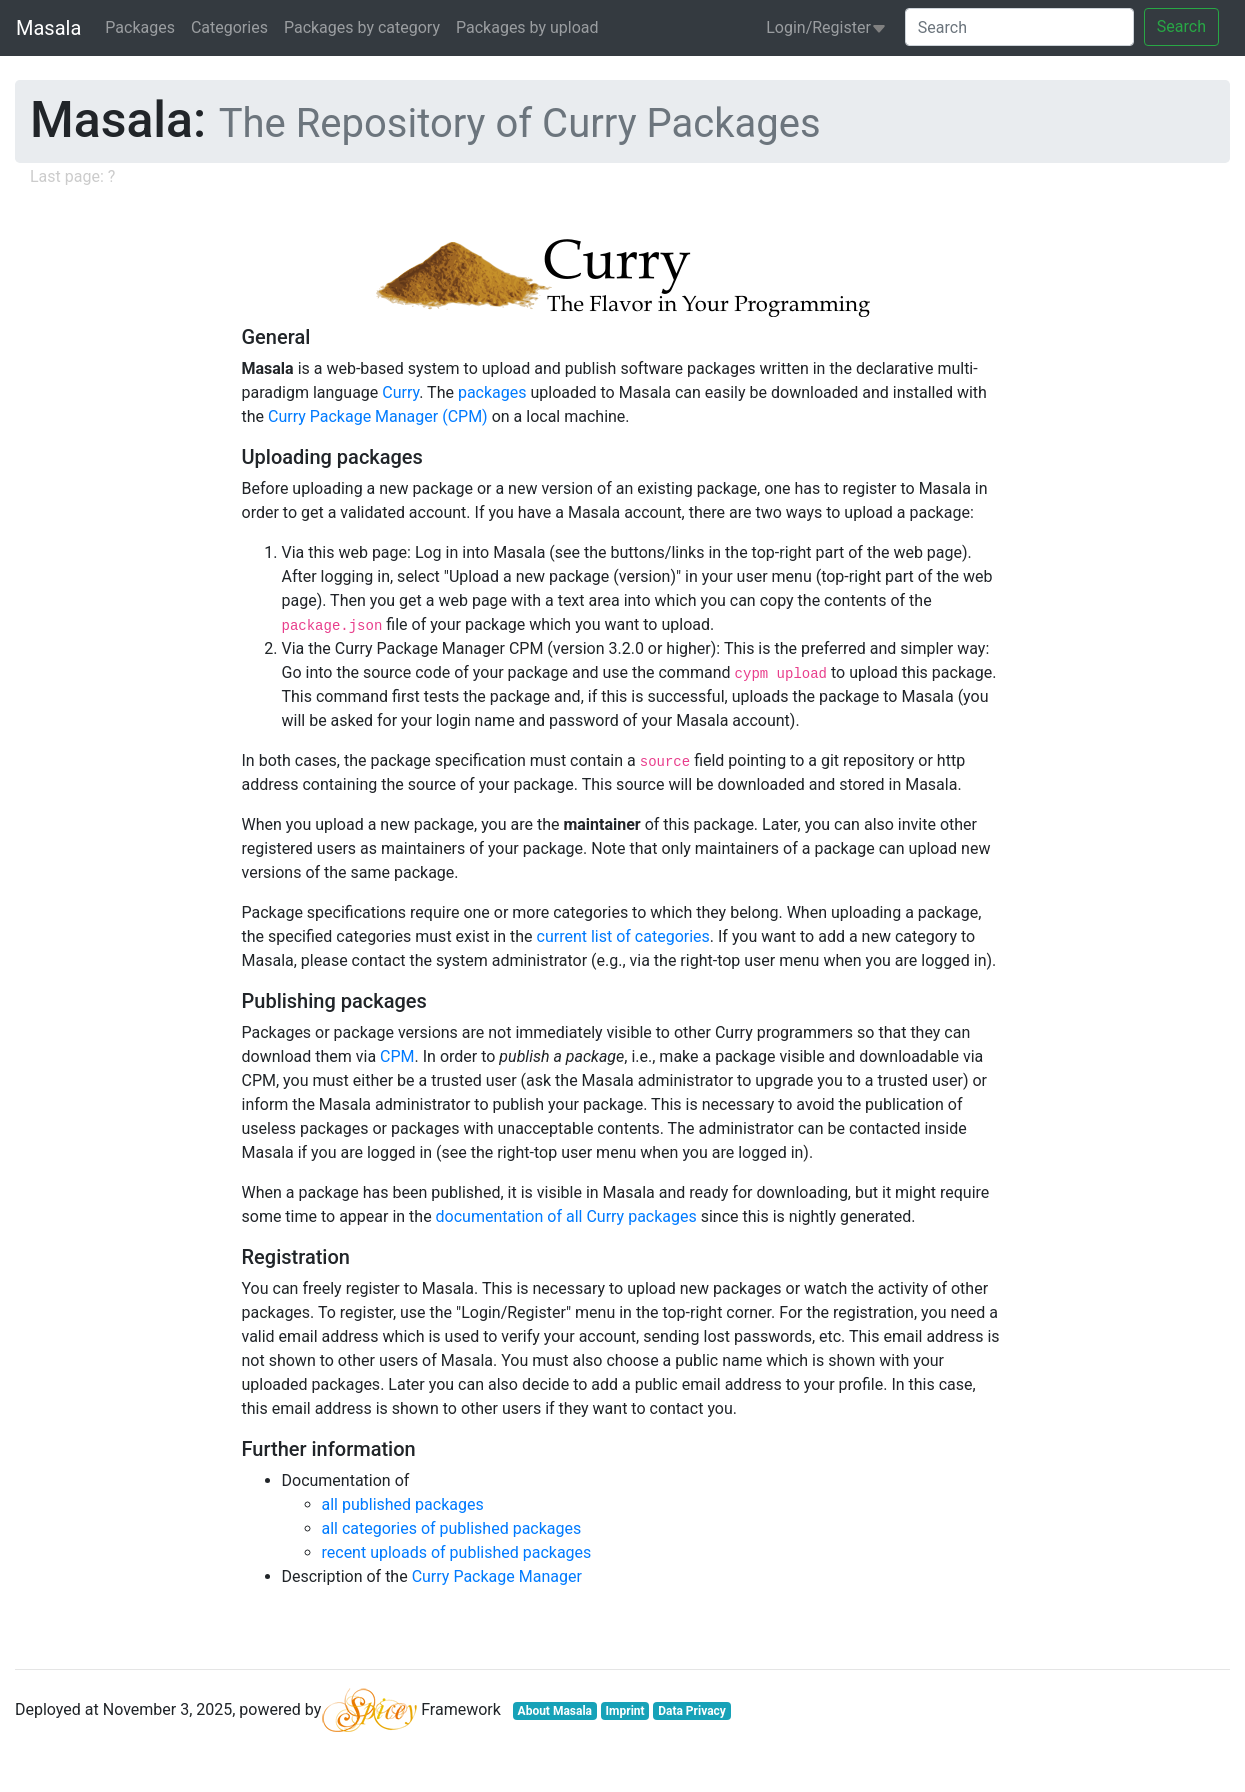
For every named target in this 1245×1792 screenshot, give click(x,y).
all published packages (403, 1504)
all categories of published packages (452, 1528)
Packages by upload (527, 27)
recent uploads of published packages (457, 1552)
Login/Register (826, 27)
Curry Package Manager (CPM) (378, 416)
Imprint (625, 1711)
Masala (48, 28)
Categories (229, 27)
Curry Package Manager (497, 1576)
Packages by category (362, 27)
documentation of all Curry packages (566, 1216)
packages (492, 392)
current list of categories (623, 936)
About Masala (555, 1711)
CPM (397, 1056)
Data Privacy (692, 1711)
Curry (400, 392)
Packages (140, 27)
